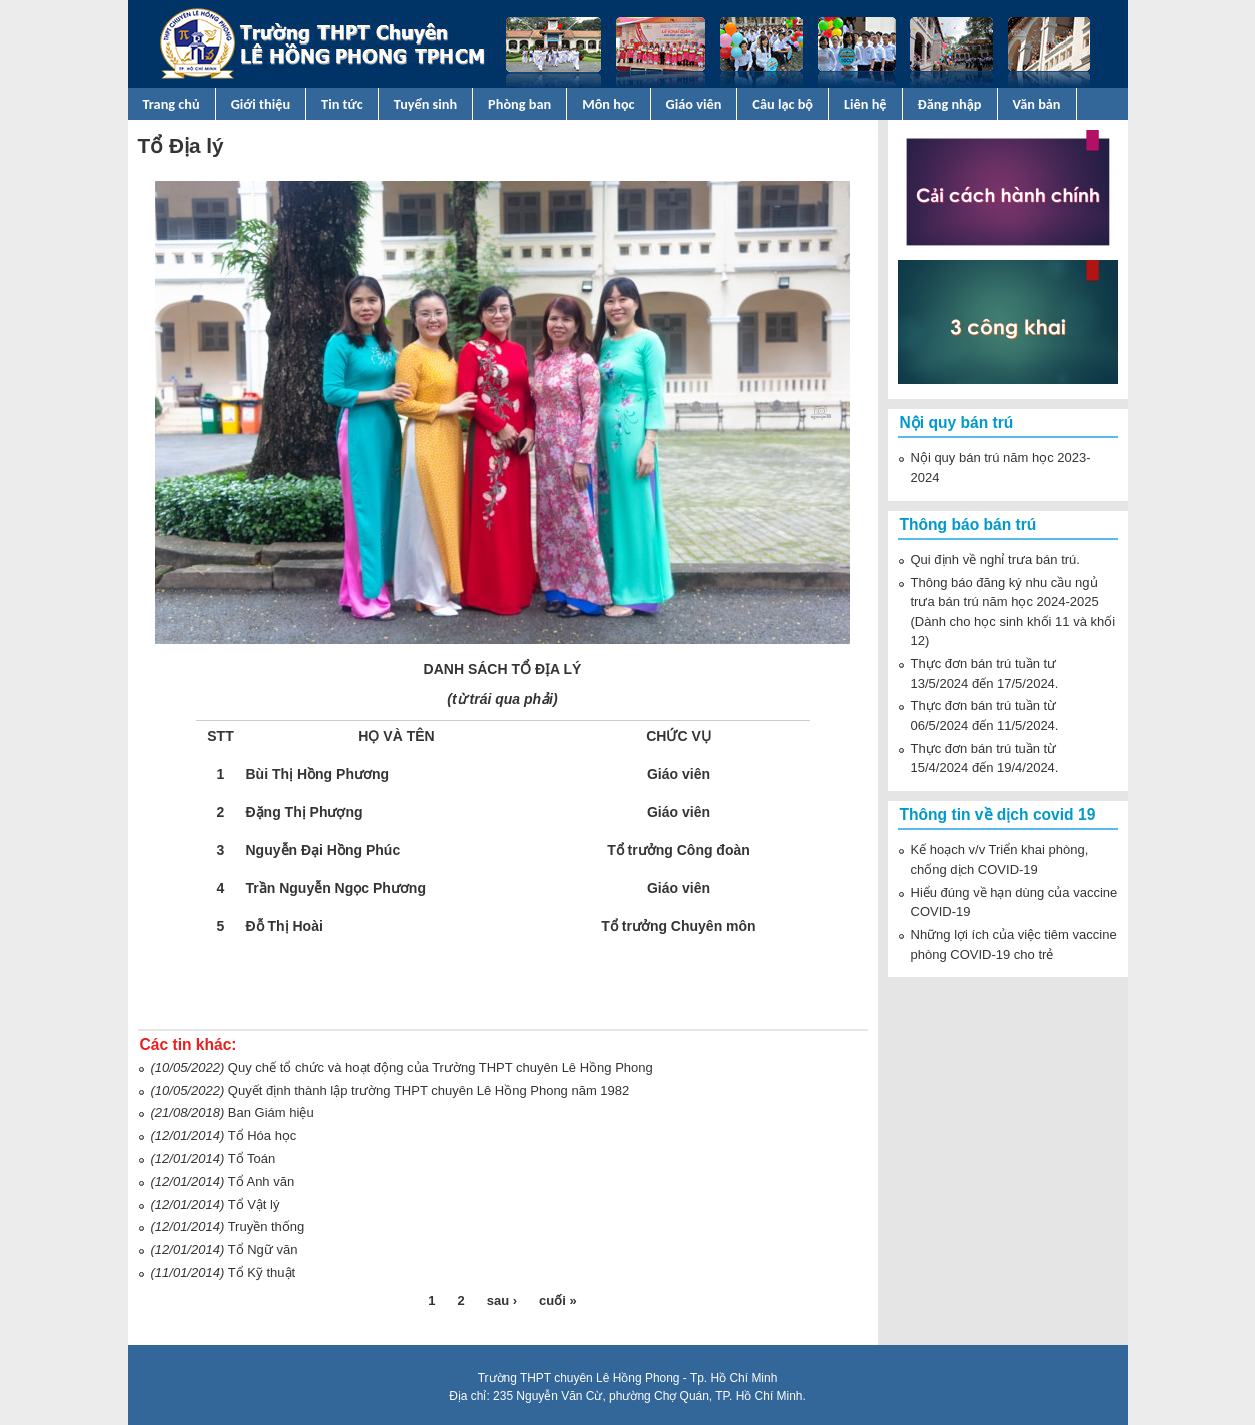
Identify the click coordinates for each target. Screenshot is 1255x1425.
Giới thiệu (260, 104)
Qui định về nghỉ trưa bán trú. (995, 559)
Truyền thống (266, 1226)
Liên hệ (865, 104)
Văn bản (1037, 104)
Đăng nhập (950, 104)
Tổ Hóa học (262, 1135)
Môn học (608, 104)
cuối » (558, 1300)
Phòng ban (519, 104)
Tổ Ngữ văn (263, 1249)
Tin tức (342, 104)
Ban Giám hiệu (271, 1112)
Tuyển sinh (425, 104)
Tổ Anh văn (261, 1181)
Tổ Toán (252, 1158)
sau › (502, 1300)
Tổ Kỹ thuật (262, 1272)
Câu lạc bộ (782, 104)
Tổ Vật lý (254, 1204)
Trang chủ (171, 104)
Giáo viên (694, 104)
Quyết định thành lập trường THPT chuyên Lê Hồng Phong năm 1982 (428, 1090)
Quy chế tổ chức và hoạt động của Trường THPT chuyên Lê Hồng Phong (440, 1067)
